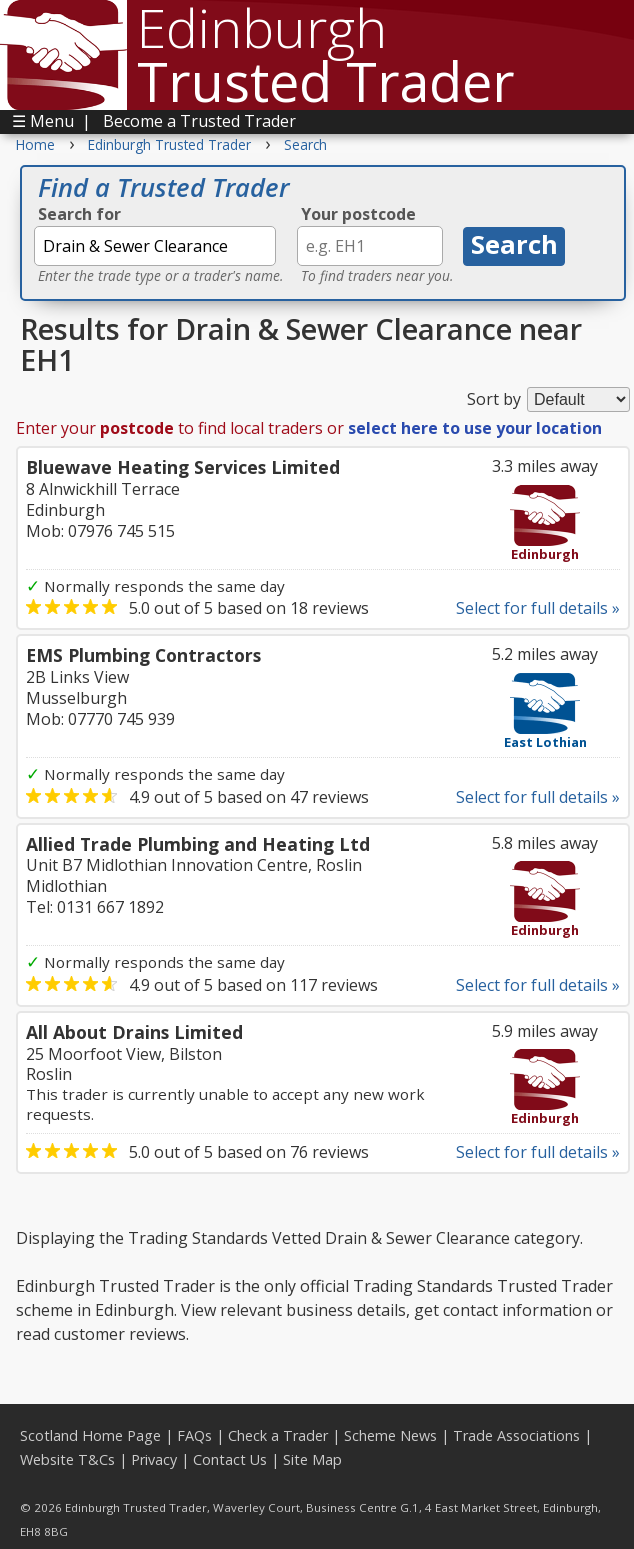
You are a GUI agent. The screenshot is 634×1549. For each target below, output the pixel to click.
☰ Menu (43, 121)
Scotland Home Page (90, 1435)
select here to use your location (475, 428)
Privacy (154, 1459)
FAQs (194, 1435)
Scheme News (390, 1435)
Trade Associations (516, 1435)
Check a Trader (278, 1435)
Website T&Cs (67, 1459)
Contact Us (230, 1459)
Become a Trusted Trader (199, 121)
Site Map (312, 1459)
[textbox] (155, 246)
